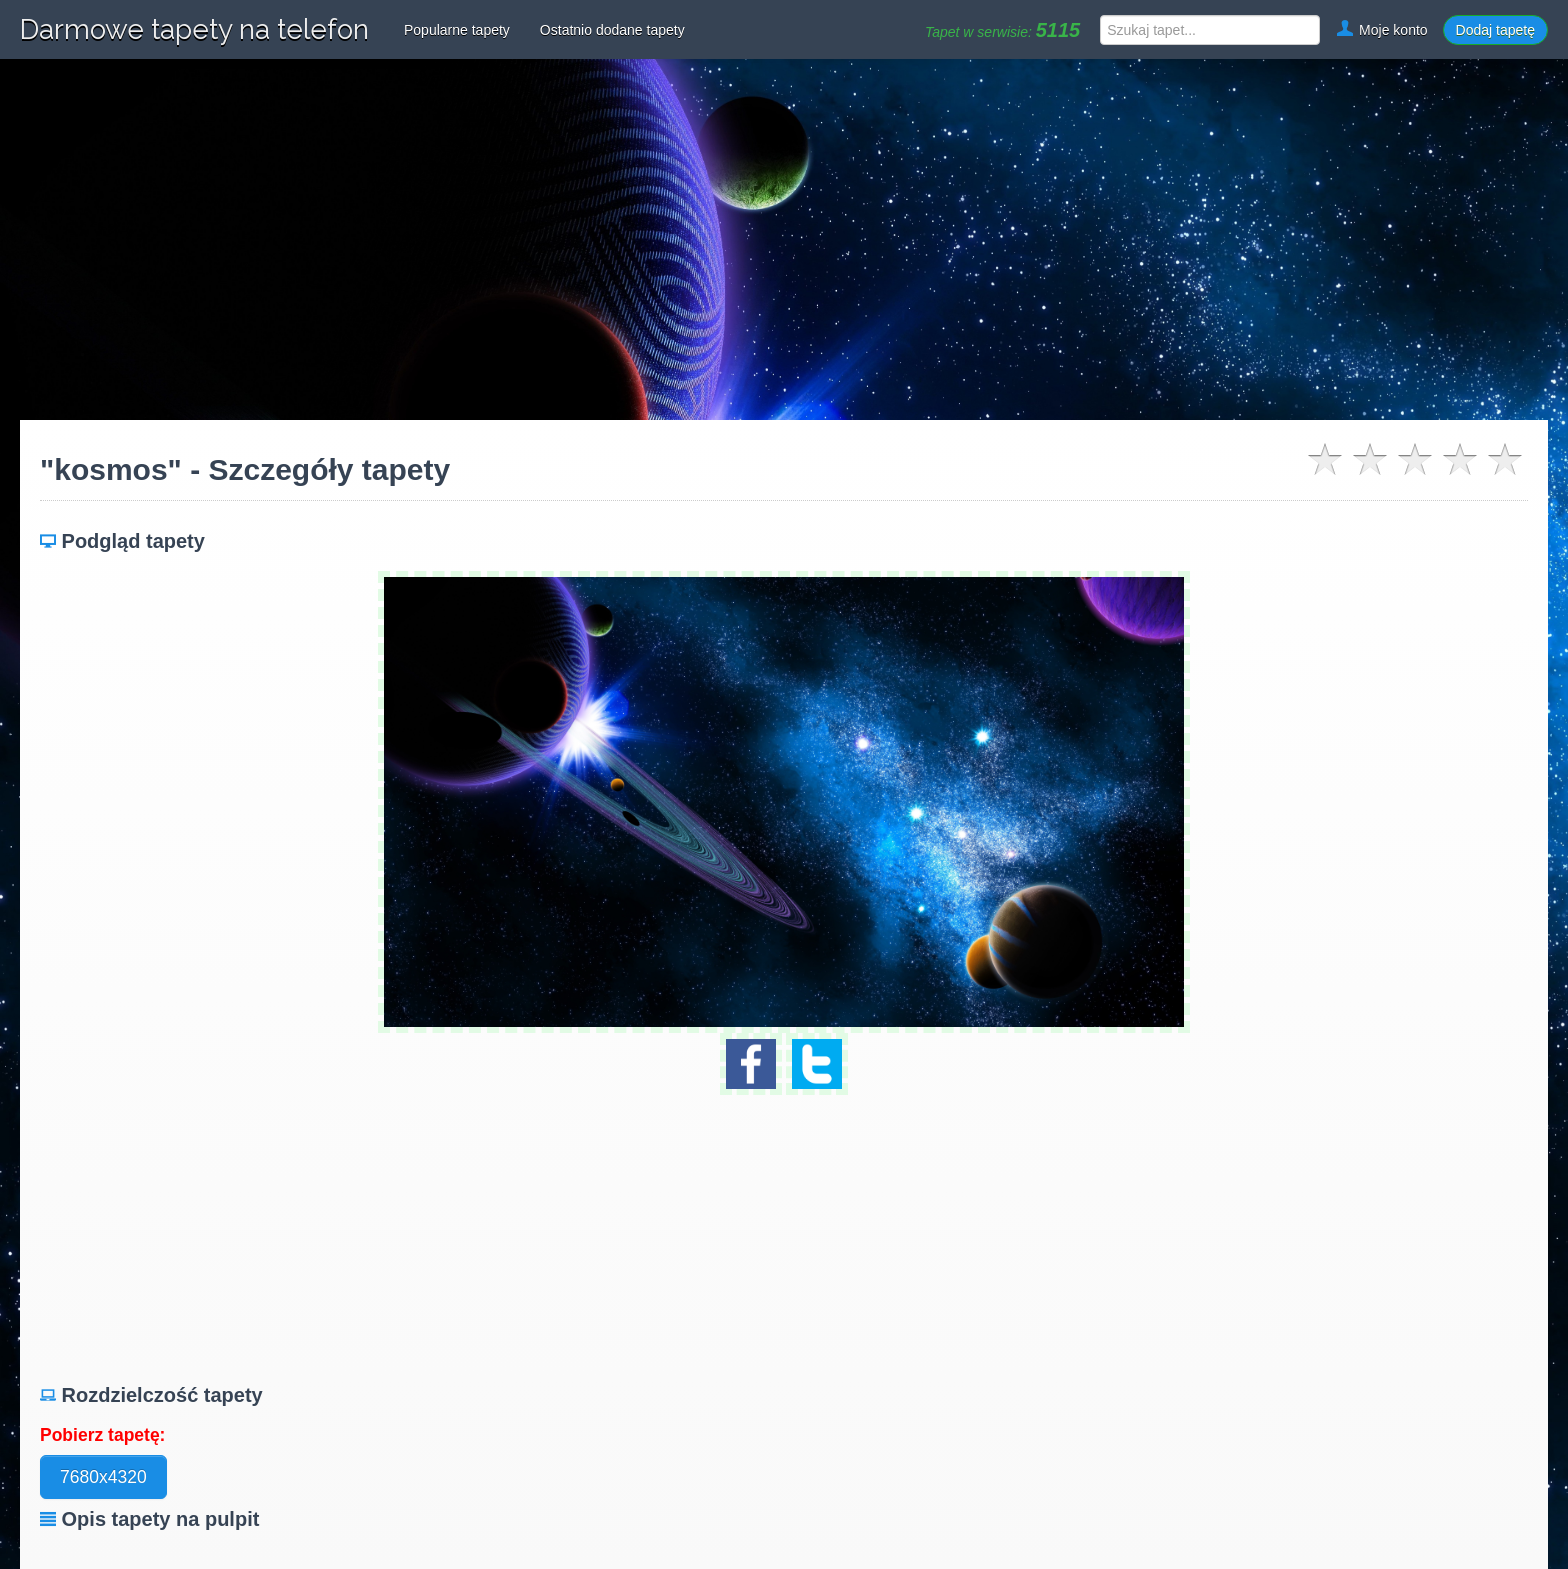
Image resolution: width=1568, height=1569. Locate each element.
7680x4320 (103, 1477)
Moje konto (1381, 30)
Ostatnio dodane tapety (612, 30)
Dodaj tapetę (1495, 30)
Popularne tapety (457, 30)
